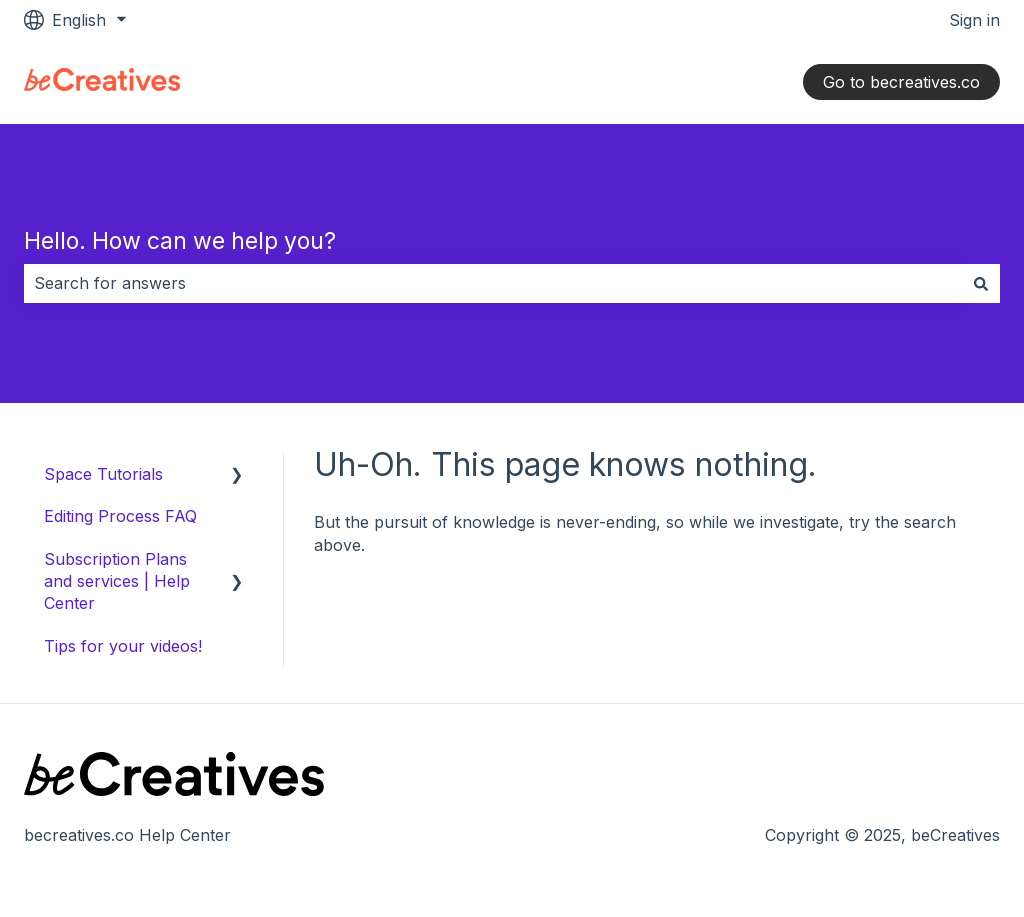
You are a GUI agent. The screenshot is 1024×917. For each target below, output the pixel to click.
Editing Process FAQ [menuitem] (120, 516)
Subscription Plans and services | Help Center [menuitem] (117, 581)
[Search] (981, 283)
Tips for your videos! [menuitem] (123, 646)
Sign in (974, 20)
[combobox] (493, 283)
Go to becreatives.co (901, 82)
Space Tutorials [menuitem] (103, 474)
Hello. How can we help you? (180, 241)
